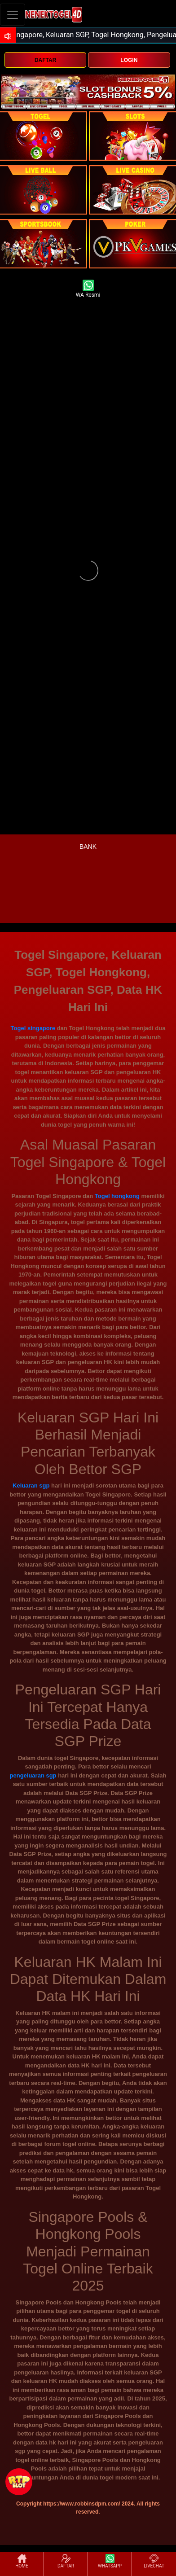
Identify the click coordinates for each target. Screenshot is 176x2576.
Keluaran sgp (31, 1485)
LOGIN (128, 60)
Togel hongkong (117, 1196)
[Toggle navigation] (12, 15)
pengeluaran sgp (33, 1775)
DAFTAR (45, 60)
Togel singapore (33, 1028)
